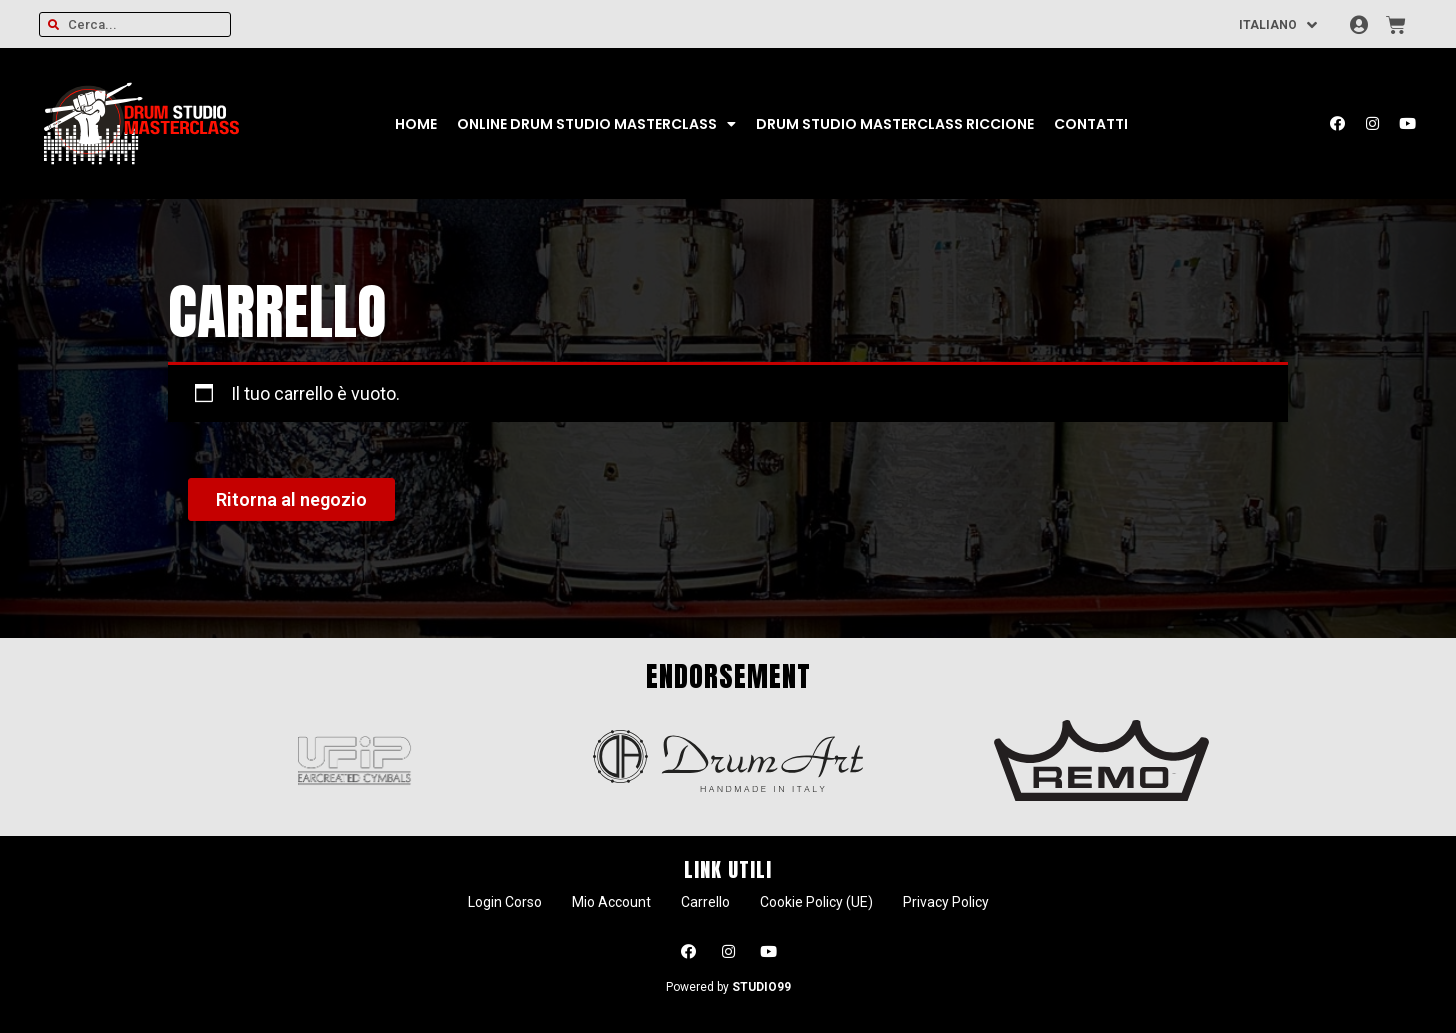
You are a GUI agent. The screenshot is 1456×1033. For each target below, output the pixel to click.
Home (416, 124)
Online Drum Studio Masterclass (596, 124)
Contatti (1091, 124)
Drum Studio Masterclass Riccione (895, 124)
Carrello (705, 902)
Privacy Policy (946, 902)
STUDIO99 (761, 987)
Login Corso (505, 902)
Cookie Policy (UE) (816, 902)
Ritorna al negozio (291, 499)
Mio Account (611, 902)
